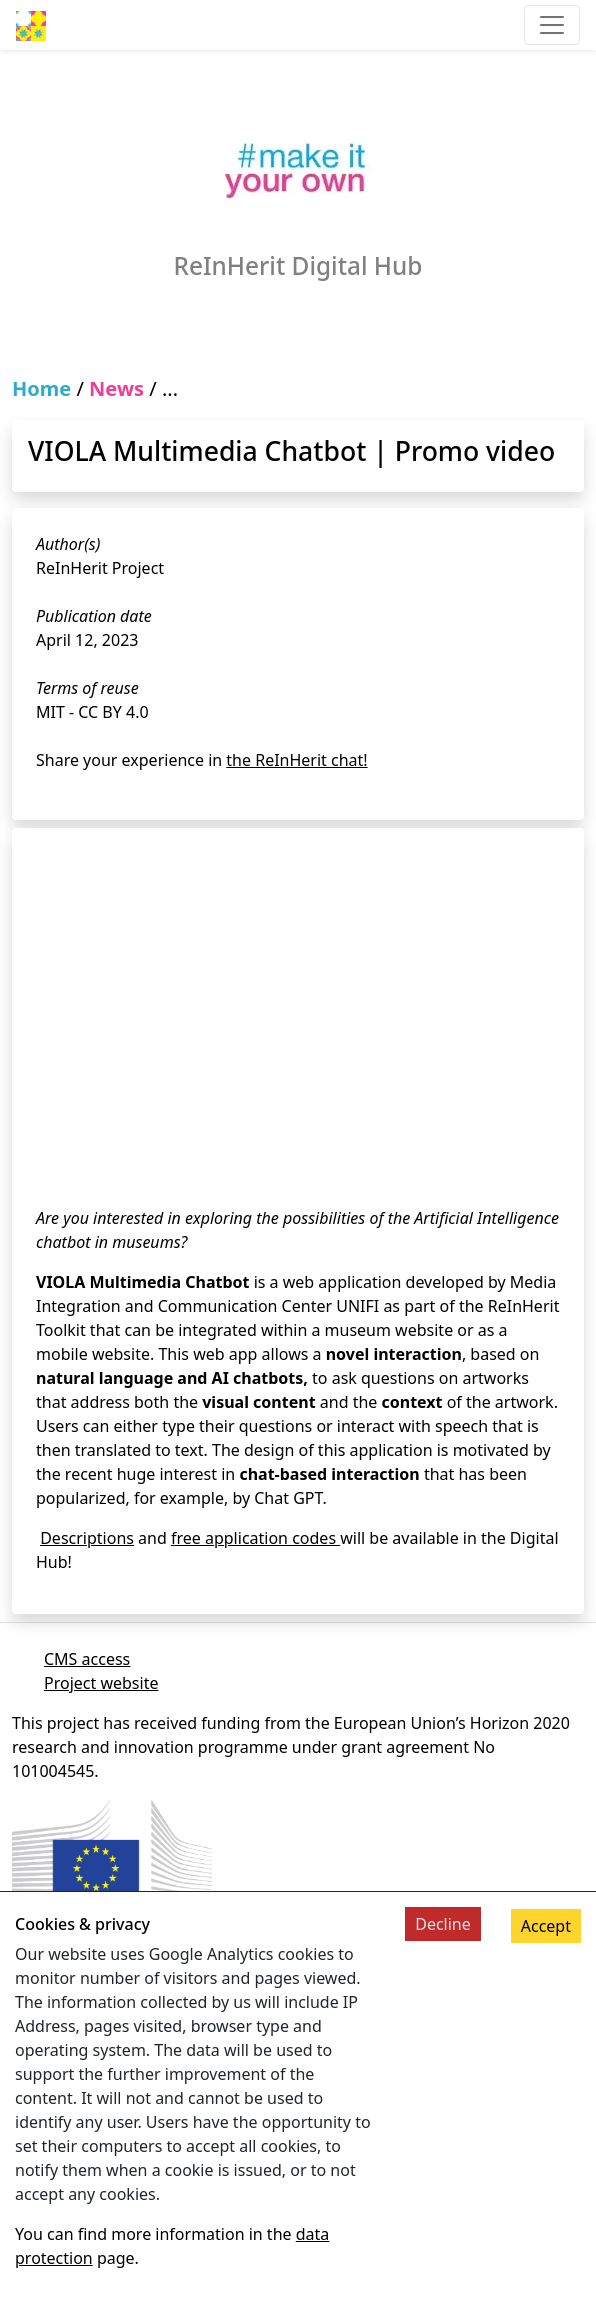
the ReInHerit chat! (296, 760)
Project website (101, 1683)
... (170, 388)
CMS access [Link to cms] (87, 1659)
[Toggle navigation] (552, 25)
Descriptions (87, 1538)
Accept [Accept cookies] (546, 1926)
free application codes (255, 1538)
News (116, 388)
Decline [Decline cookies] (443, 1924)
